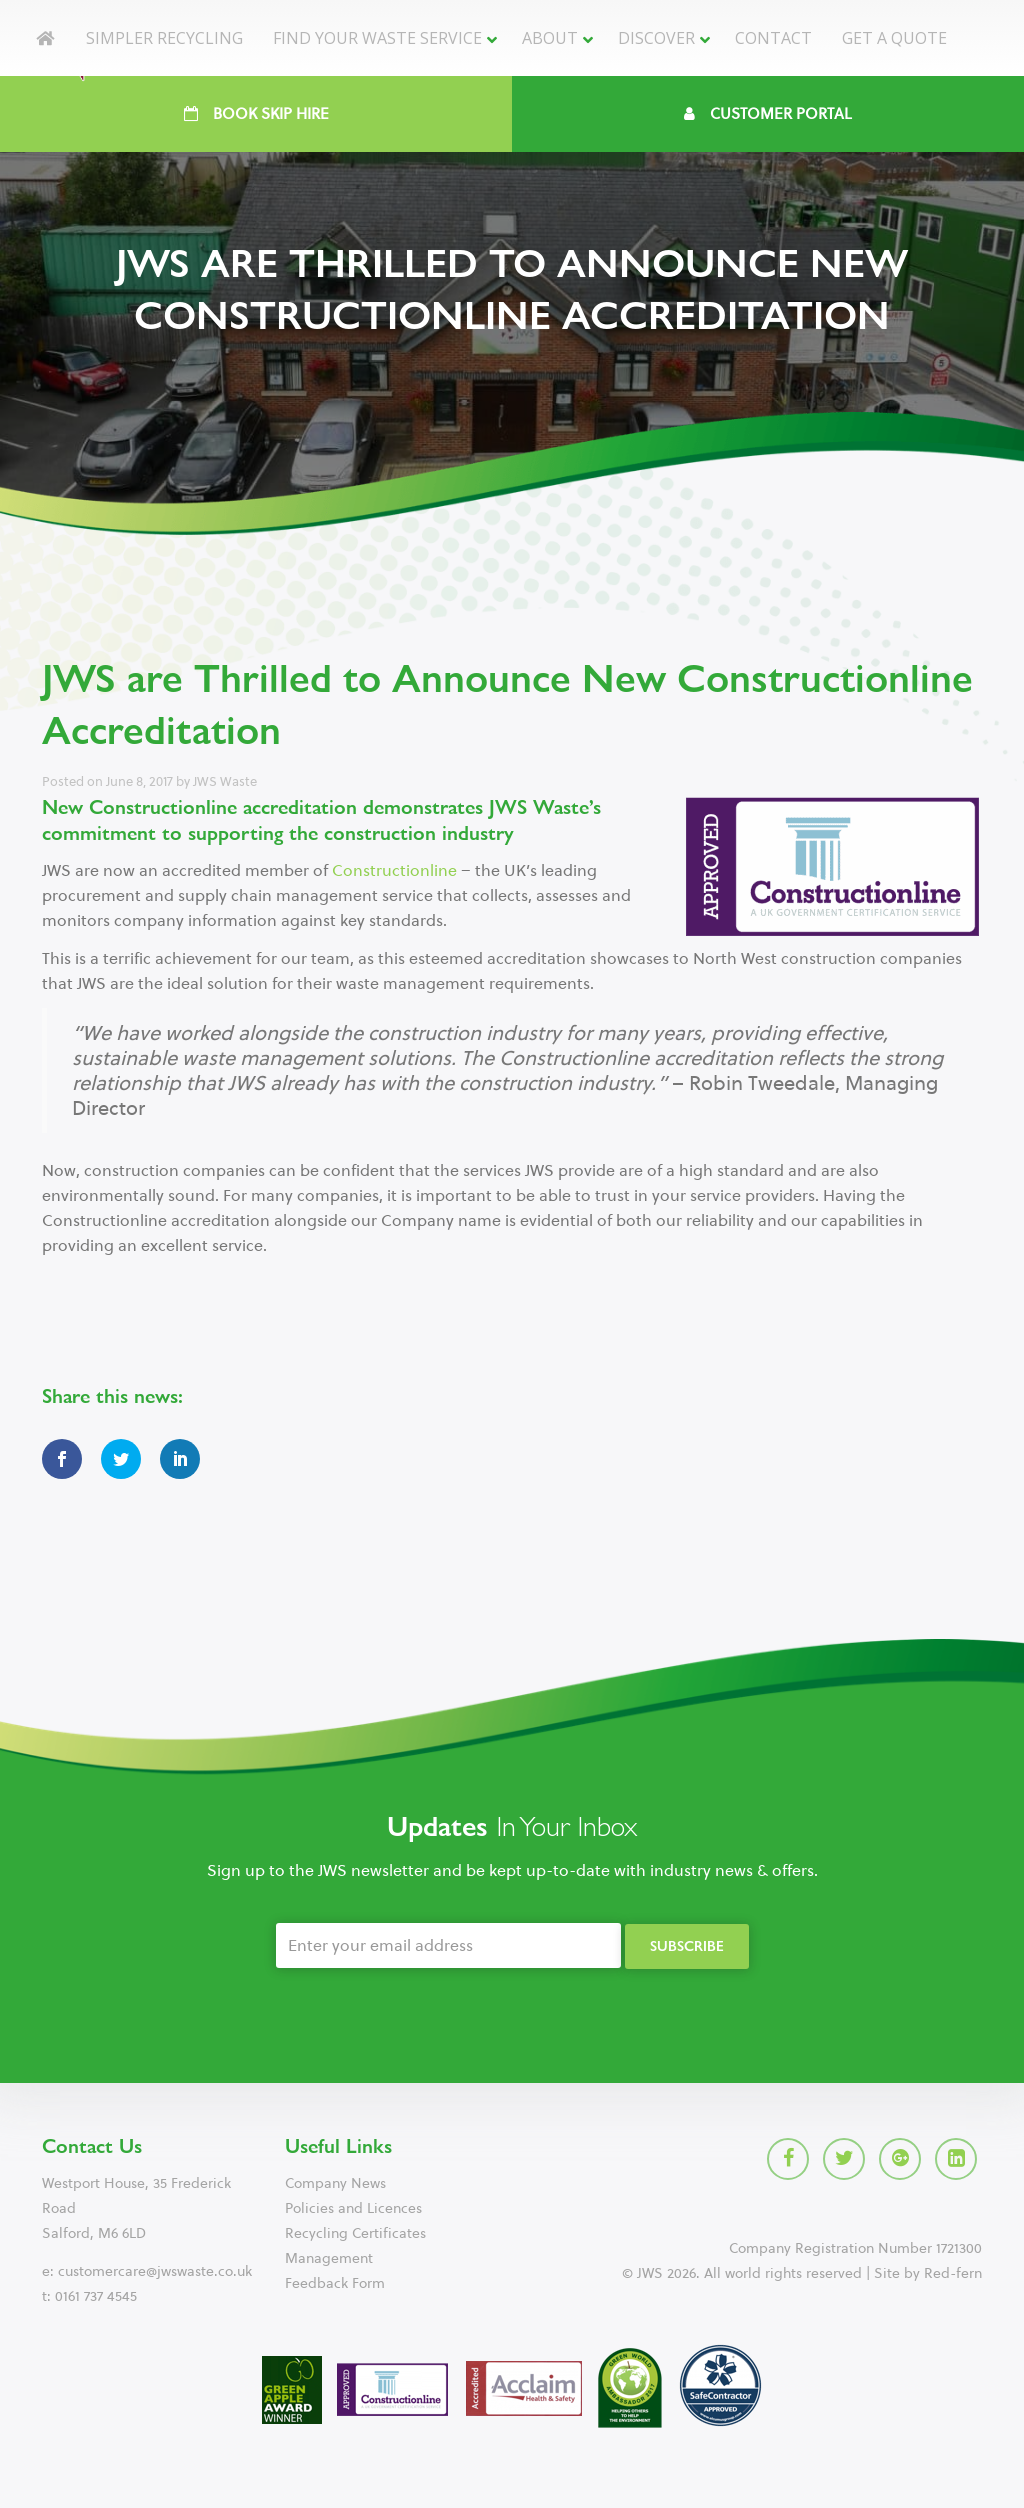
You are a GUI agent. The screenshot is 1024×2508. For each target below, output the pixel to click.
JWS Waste (225, 781)
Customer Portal (768, 114)
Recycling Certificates (355, 2233)
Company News (335, 2183)
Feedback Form (335, 2283)
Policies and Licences (353, 2208)
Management (329, 2258)
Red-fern (953, 2273)
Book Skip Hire (256, 114)
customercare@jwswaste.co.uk (155, 2271)
